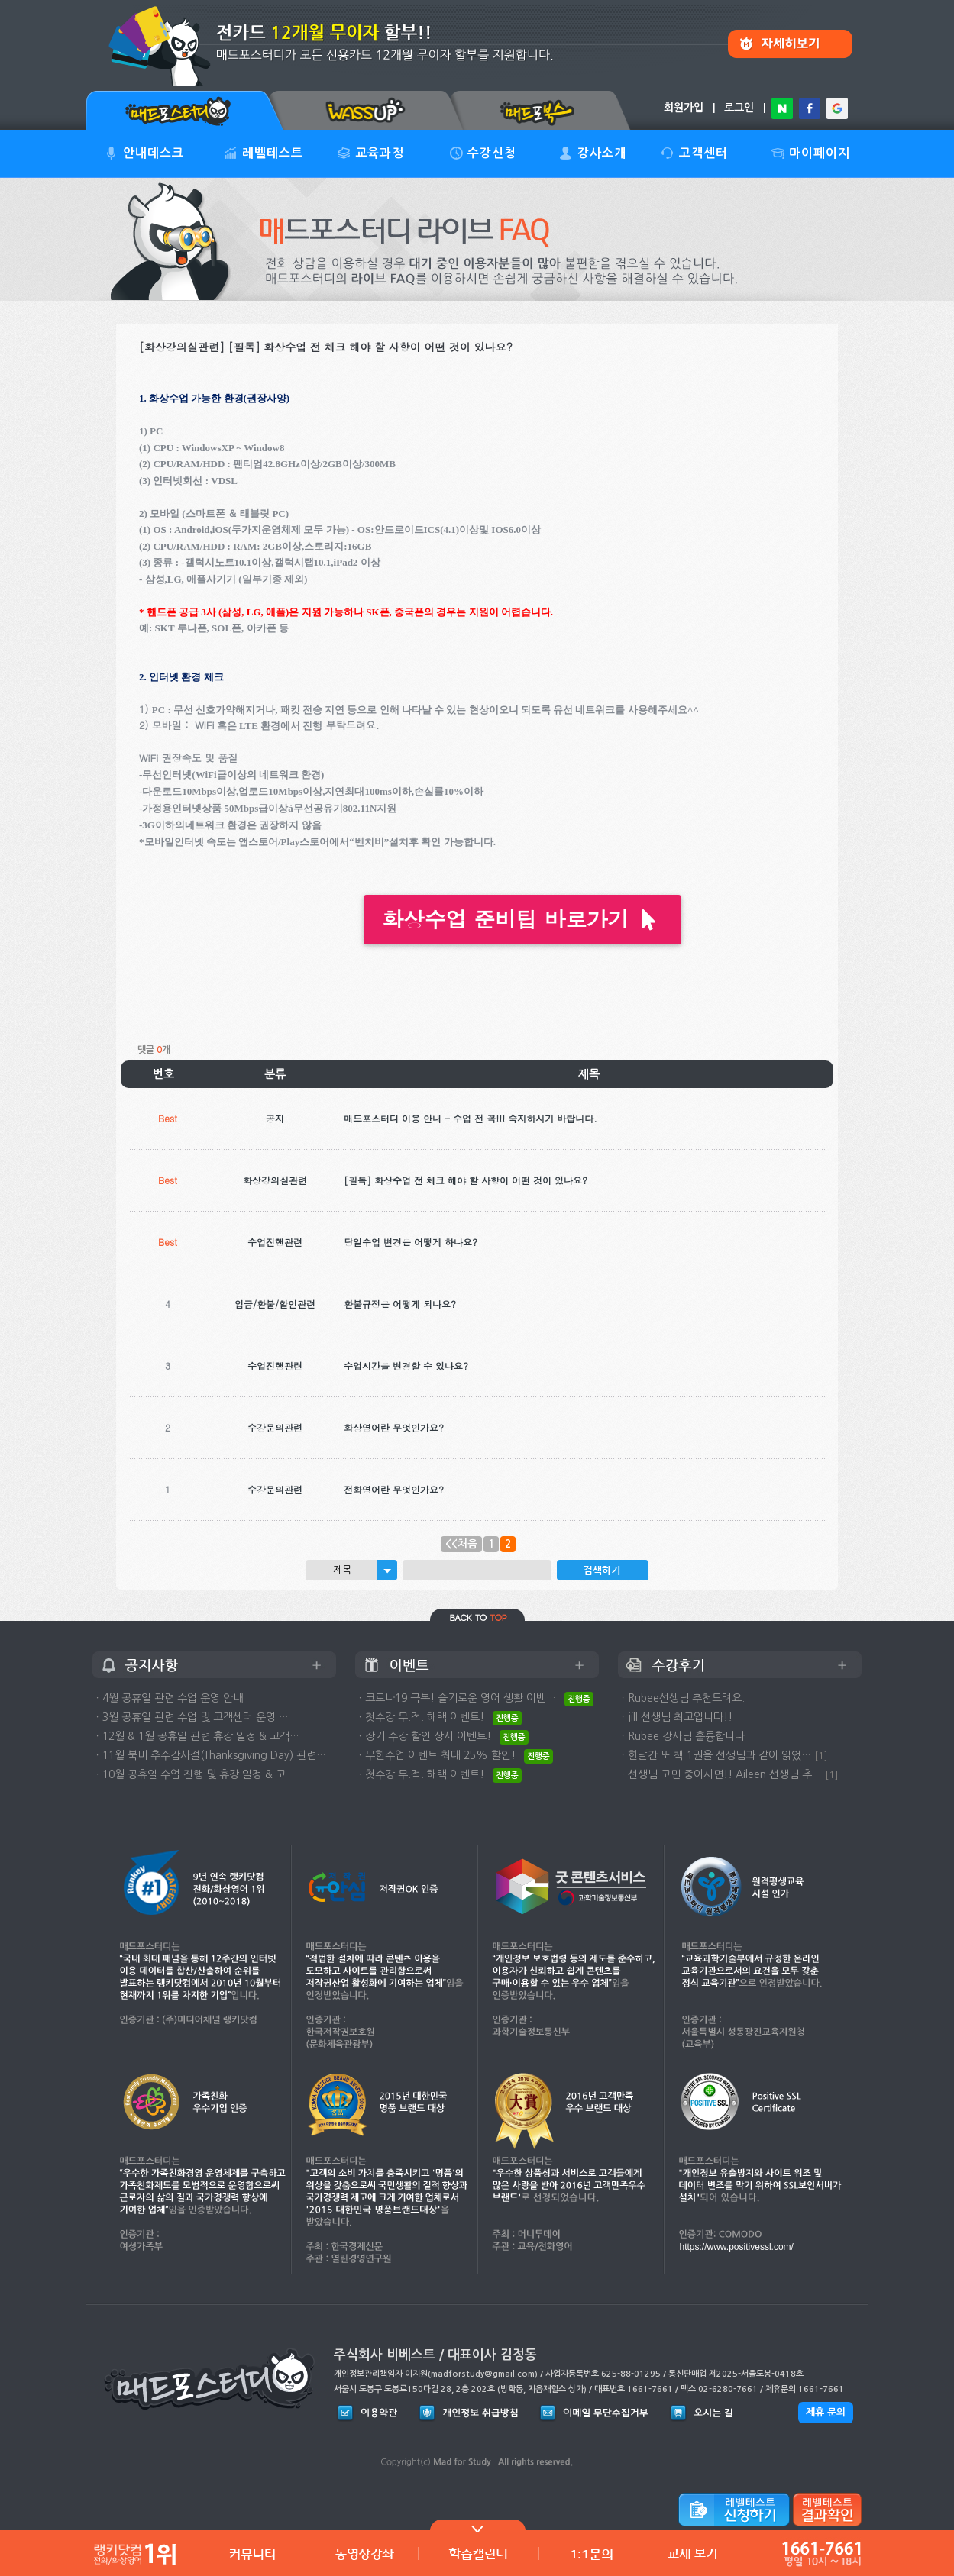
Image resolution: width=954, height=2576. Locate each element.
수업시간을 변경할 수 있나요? (406, 1365)
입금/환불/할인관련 (274, 1303)
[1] (821, 1756)
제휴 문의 (826, 2412)
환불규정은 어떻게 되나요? (400, 1303)
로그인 (739, 107)
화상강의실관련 (275, 1179)
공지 (275, 1118)
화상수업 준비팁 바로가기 (522, 919)
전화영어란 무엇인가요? (394, 1489)
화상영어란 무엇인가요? (394, 1427)
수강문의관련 (274, 1427)
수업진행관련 (274, 1241)
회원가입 (683, 107)
